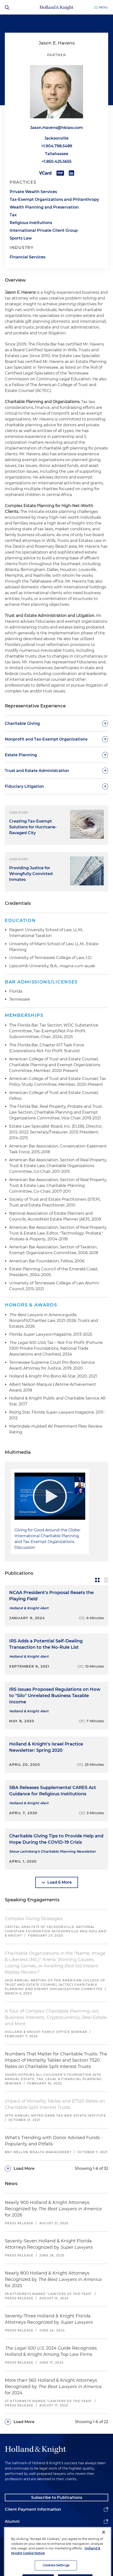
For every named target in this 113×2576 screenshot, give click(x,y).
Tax (13, 215)
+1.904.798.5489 (56, 146)
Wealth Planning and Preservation (44, 207)
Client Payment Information (33, 2509)
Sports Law (21, 238)
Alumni (12, 2521)
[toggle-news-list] (106, 1580)
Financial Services (27, 257)
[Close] (103, 2550)
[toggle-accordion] (56, 723)
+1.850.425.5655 (56, 161)
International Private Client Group (44, 230)
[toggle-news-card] (97, 1580)
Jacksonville (56, 138)
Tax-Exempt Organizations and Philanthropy (54, 199)
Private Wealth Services (33, 191)
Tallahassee (56, 153)
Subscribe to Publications (56, 2497)
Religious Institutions (31, 222)
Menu (103, 7)
